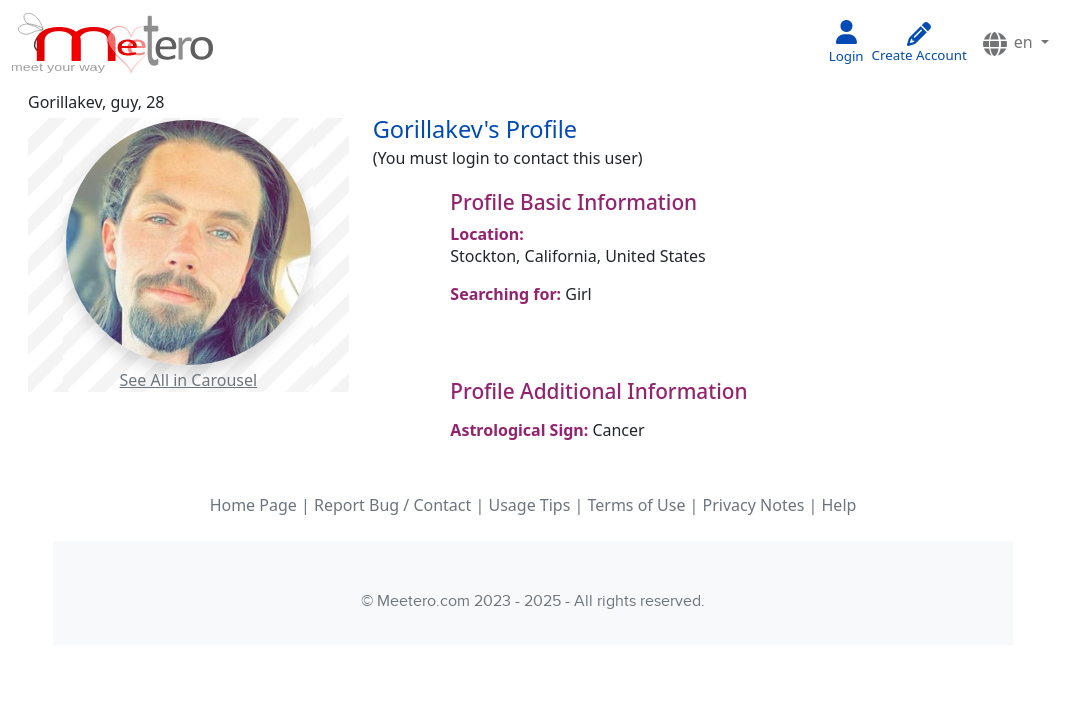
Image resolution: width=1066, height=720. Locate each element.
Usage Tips (529, 505)
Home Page (253, 505)
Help (839, 505)
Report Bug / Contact (392, 505)
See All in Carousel (189, 380)
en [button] (1008, 43)
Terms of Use (636, 505)
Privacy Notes (754, 505)
